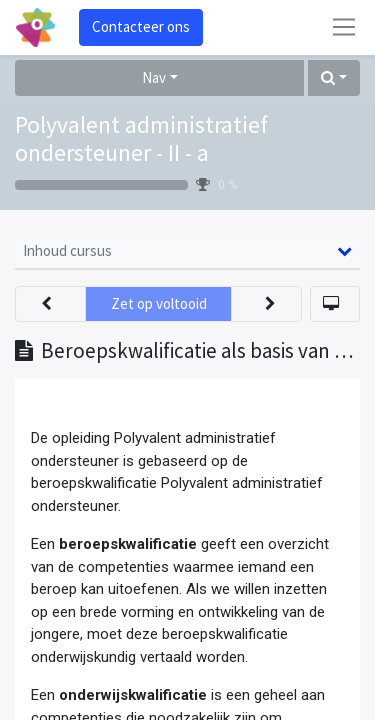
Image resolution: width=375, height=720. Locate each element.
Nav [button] (154, 77)
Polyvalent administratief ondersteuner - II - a (141, 139)
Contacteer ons (141, 26)
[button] (334, 78)
